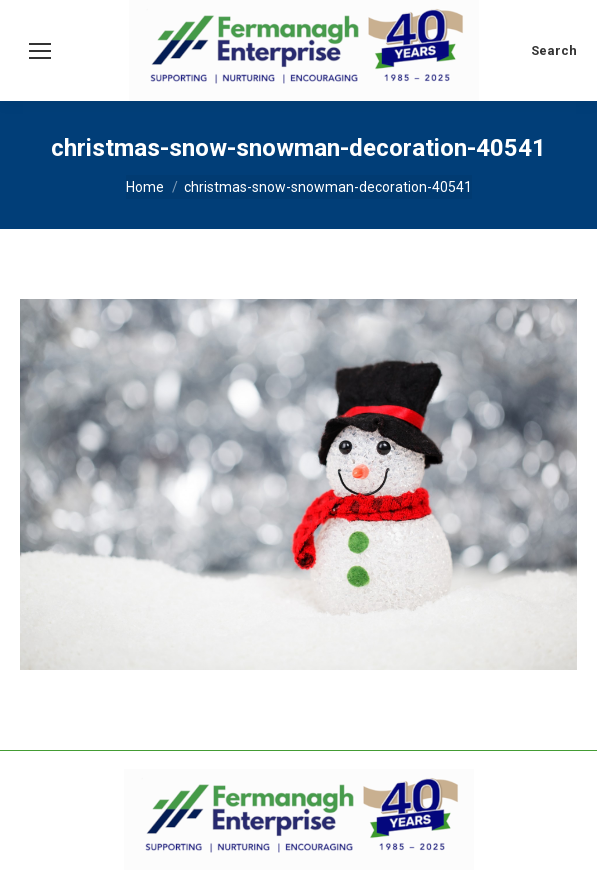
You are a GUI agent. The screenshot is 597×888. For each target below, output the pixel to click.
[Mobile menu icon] (40, 51)
